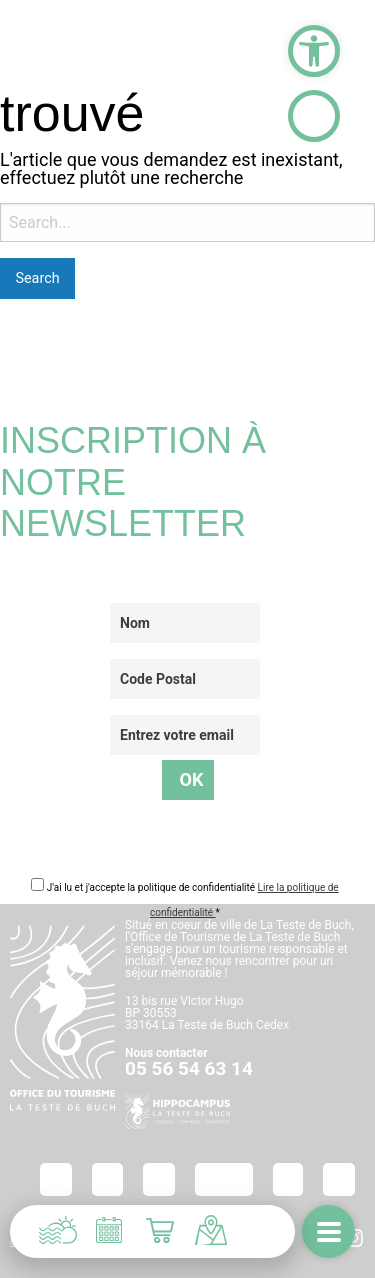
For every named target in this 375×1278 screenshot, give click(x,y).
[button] (314, 51)
